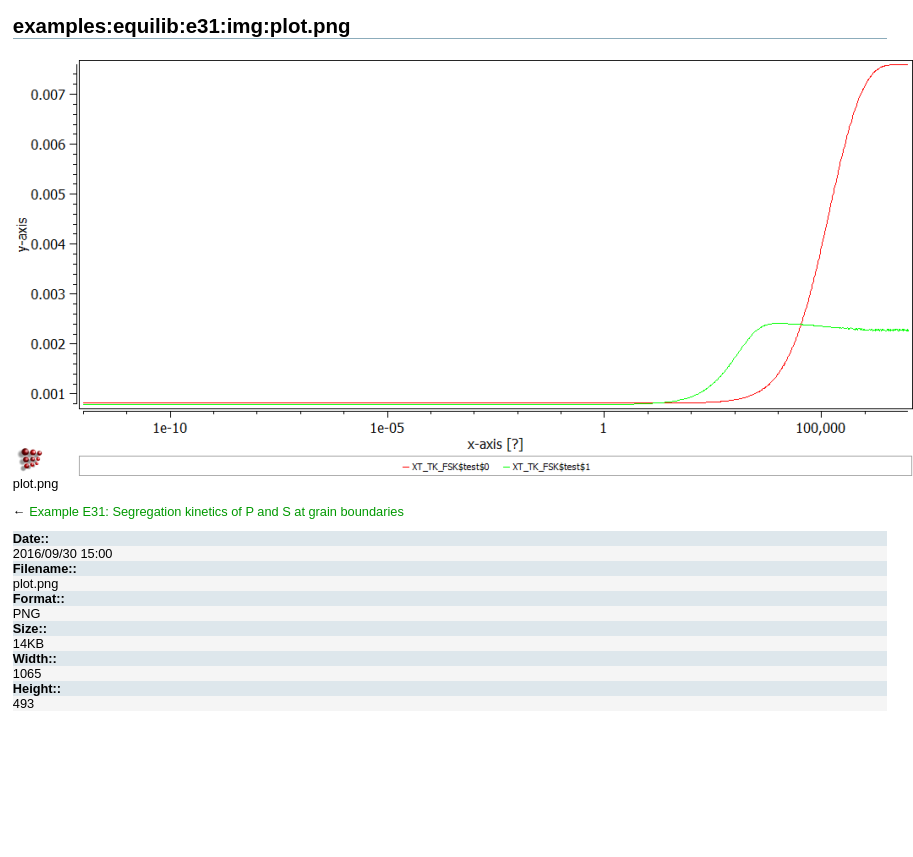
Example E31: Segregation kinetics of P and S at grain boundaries (216, 511)
